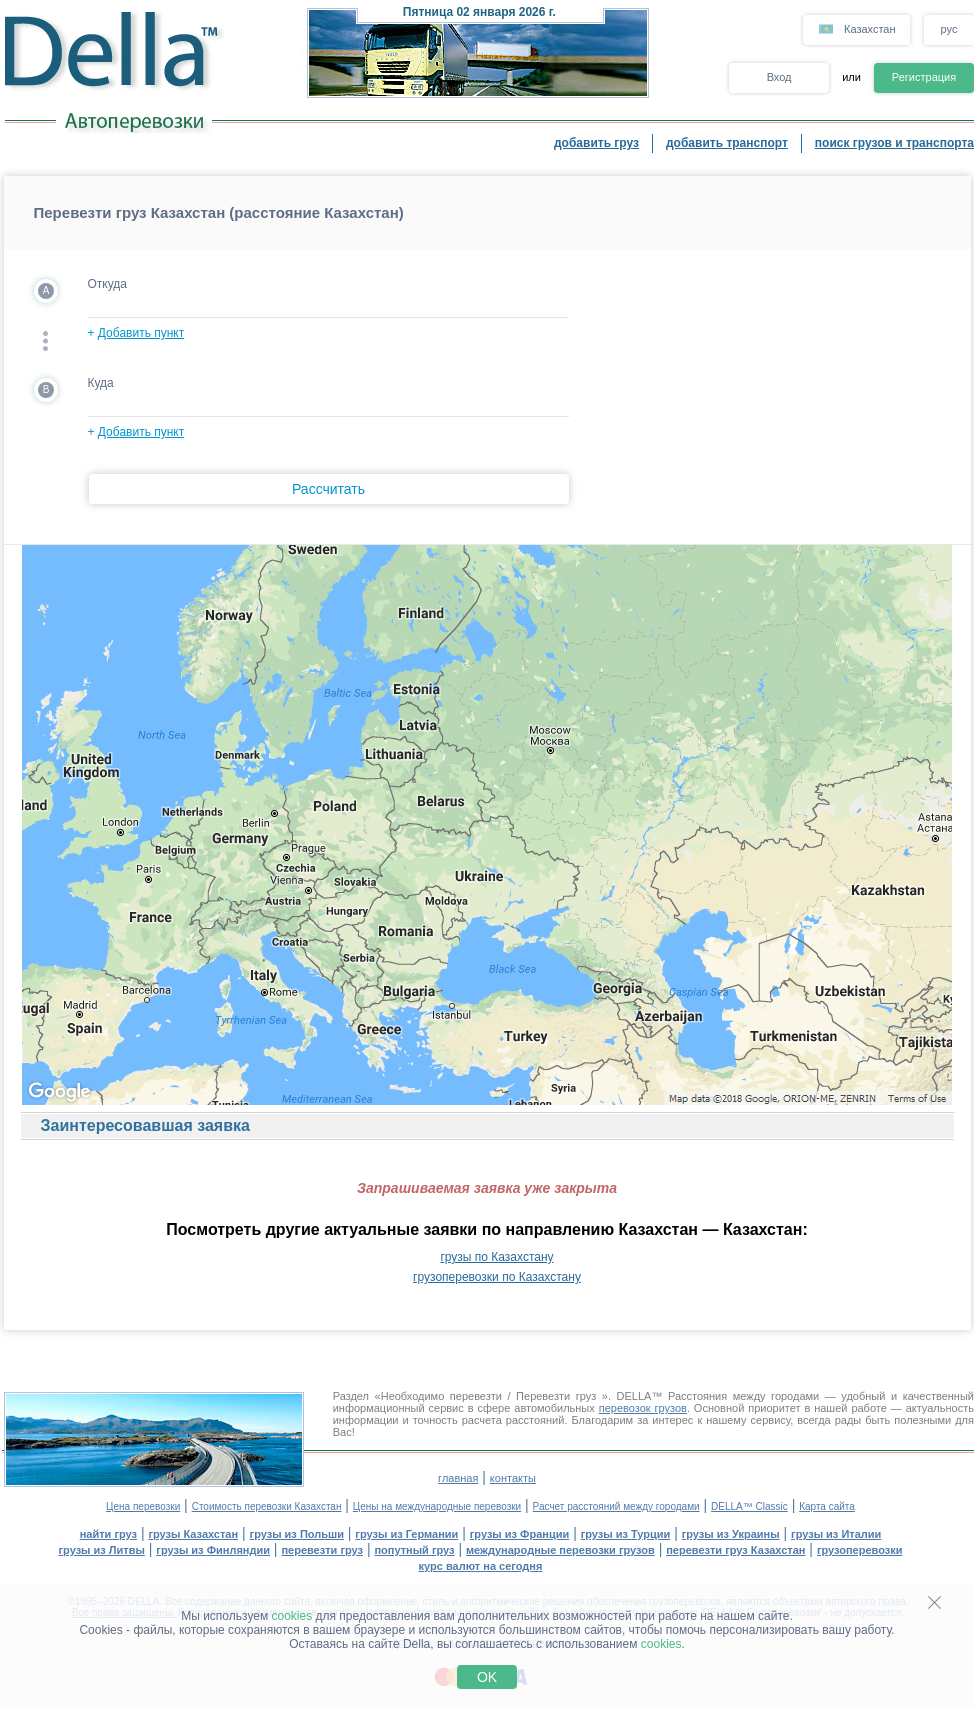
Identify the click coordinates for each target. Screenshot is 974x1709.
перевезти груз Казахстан (735, 1550)
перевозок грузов (643, 1408)
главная (458, 1478)
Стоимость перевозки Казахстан (267, 1506)
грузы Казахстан (193, 1534)
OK (487, 1677)
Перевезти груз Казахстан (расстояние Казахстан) (219, 212)
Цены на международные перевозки (437, 1506)
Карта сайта (827, 1506)
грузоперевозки (860, 1550)
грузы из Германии (406, 1534)
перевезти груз (322, 1550)
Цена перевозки (143, 1506)
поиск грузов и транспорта (894, 143)
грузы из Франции (520, 1534)
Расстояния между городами (743, 1396)
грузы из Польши (297, 1534)
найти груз (108, 1534)
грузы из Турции (626, 1534)
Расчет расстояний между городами (616, 1506)
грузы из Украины (731, 1534)
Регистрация (924, 77)
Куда (101, 383)
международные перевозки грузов (560, 1550)
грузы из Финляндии (213, 1550)
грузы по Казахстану (496, 1257)
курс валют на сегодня (481, 1566)
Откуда (108, 284)
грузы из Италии (836, 1534)
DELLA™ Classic (749, 1506)
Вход (779, 77)
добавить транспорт (727, 143)
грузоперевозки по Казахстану (497, 1277)
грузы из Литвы (102, 1550)
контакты (513, 1478)
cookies (292, 1616)
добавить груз (596, 143)
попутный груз (414, 1550)
